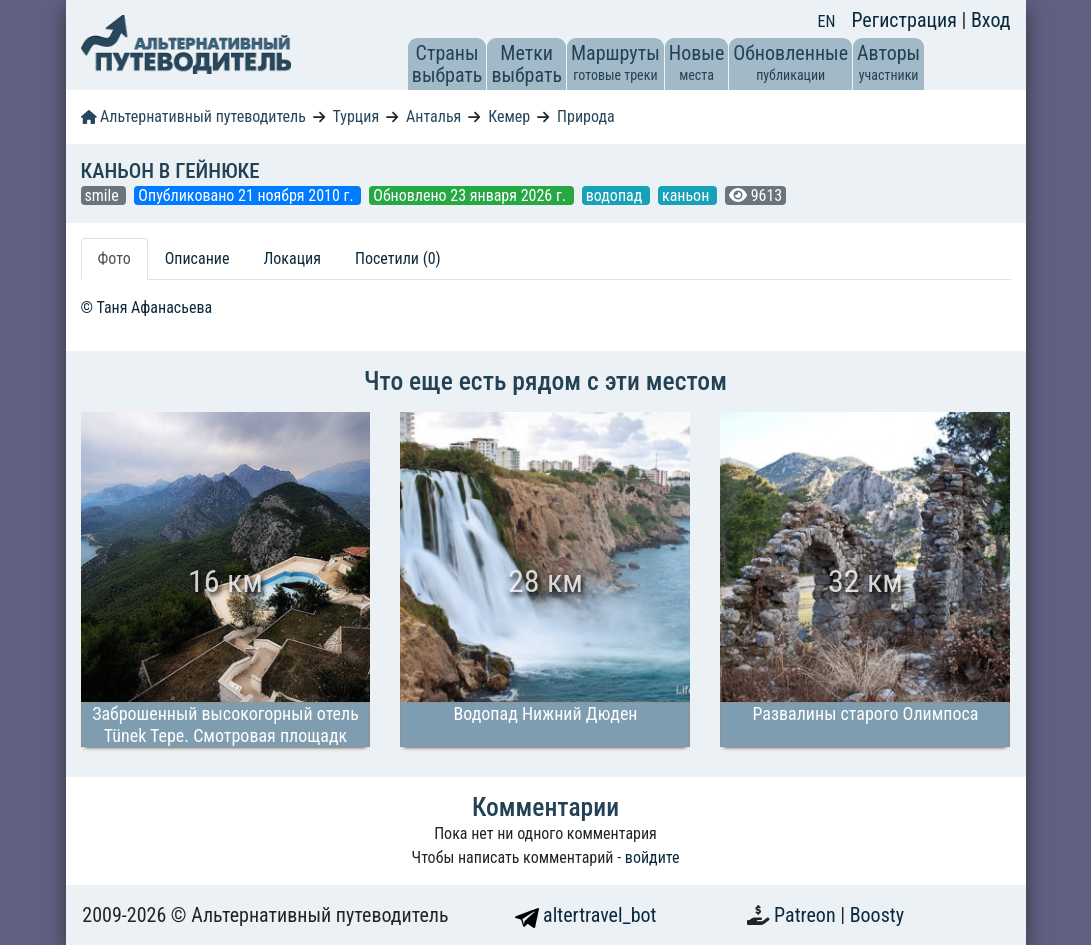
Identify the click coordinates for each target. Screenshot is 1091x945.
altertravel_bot (586, 915)
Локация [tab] (292, 258)
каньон (687, 195)
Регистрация (906, 20)
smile (104, 195)
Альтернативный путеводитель (193, 116)
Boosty (877, 915)
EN (827, 21)
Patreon (807, 915)
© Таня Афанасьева (147, 307)
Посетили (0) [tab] (398, 258)
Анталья (433, 116)
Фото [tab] (114, 258)
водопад (616, 195)
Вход (991, 20)
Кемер (509, 116)
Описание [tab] (197, 258)
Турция (356, 116)
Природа (586, 116)
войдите (652, 857)
